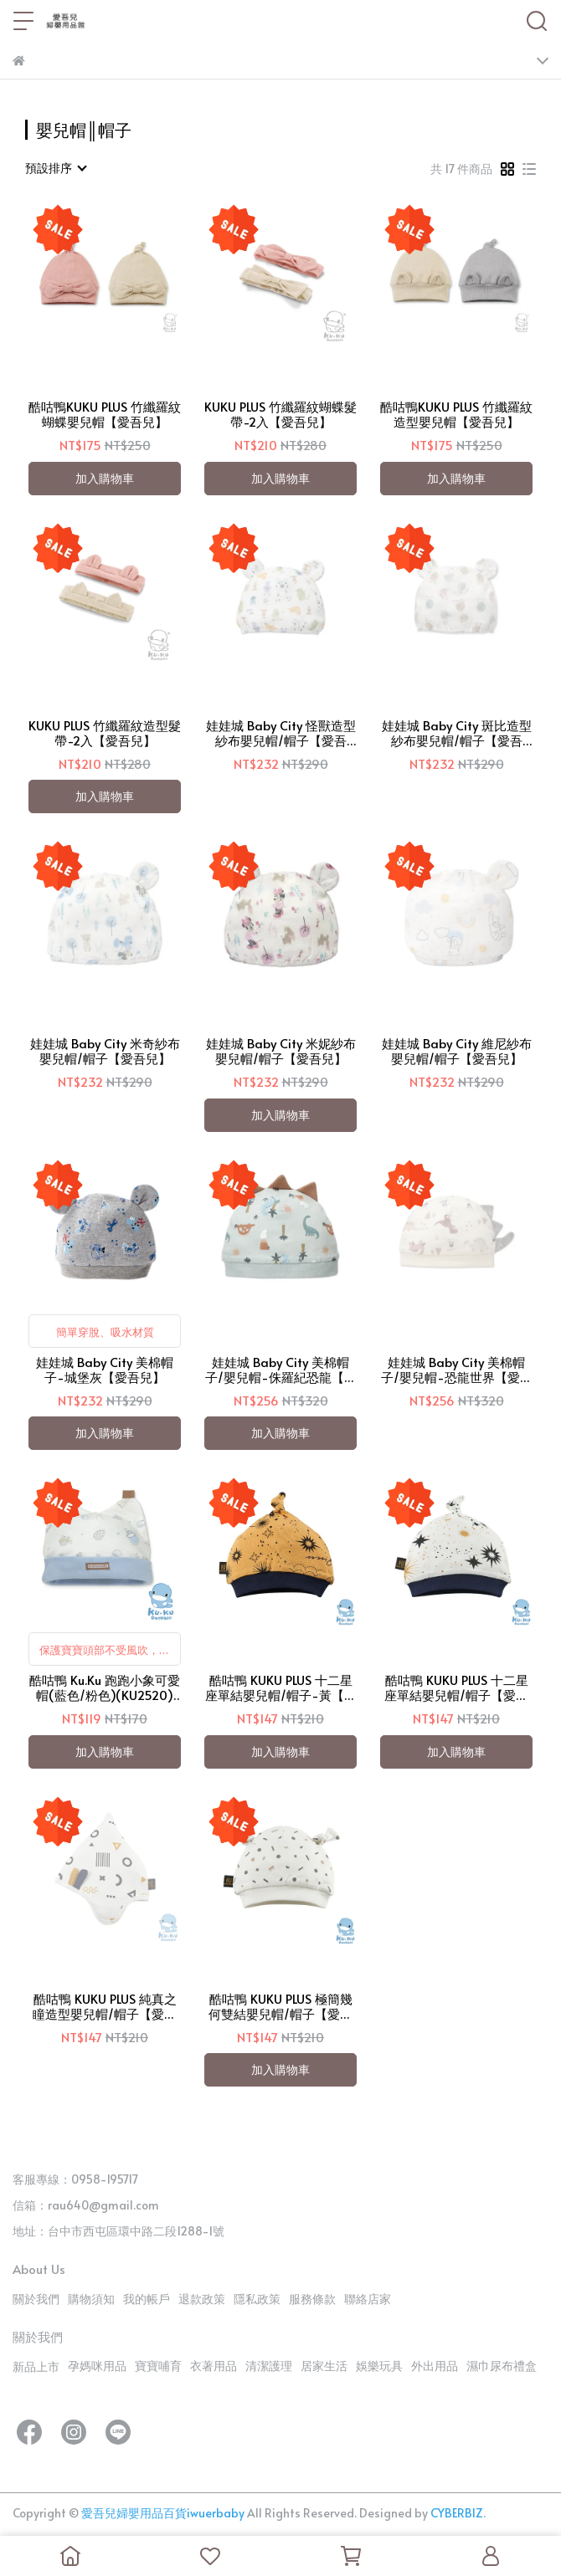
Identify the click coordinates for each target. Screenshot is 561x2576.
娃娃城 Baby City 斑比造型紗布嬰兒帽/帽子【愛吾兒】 (457, 733)
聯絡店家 (367, 2299)
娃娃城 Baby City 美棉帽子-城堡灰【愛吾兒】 (104, 1370)
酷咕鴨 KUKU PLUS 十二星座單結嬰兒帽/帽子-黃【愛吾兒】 (281, 1687)
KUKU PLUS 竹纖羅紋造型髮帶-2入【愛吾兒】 (104, 733)
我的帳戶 (146, 2299)
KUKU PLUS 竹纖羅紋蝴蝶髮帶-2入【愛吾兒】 (280, 414)
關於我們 (36, 2299)
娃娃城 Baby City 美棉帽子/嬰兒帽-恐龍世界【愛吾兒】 (457, 1370)
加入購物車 (104, 478)
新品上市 (36, 2366)
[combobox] (55, 168)
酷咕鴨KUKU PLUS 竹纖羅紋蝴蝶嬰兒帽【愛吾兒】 (104, 414)
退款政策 (201, 2299)
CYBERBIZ (456, 2513)
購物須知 (91, 2299)
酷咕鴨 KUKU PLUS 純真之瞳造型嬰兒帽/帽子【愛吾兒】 (105, 2006)
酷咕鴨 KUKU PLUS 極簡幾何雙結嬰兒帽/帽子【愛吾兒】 (280, 2006)
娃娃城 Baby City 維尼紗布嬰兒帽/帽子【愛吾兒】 (457, 1051)
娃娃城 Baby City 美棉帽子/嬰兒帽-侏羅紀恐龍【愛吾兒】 (281, 1370)
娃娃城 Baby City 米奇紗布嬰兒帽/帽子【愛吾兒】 (105, 1051)
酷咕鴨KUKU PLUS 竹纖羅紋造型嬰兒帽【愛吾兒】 (456, 414)
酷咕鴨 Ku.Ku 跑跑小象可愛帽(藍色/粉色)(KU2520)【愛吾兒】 (104, 1687)
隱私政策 (257, 2299)
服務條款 (312, 2299)
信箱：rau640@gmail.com (86, 2205)
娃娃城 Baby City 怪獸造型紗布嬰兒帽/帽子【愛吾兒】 (281, 733)
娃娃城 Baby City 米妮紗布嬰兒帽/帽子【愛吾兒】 (281, 1051)
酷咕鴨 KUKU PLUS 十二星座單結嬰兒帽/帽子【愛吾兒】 (456, 1687)
